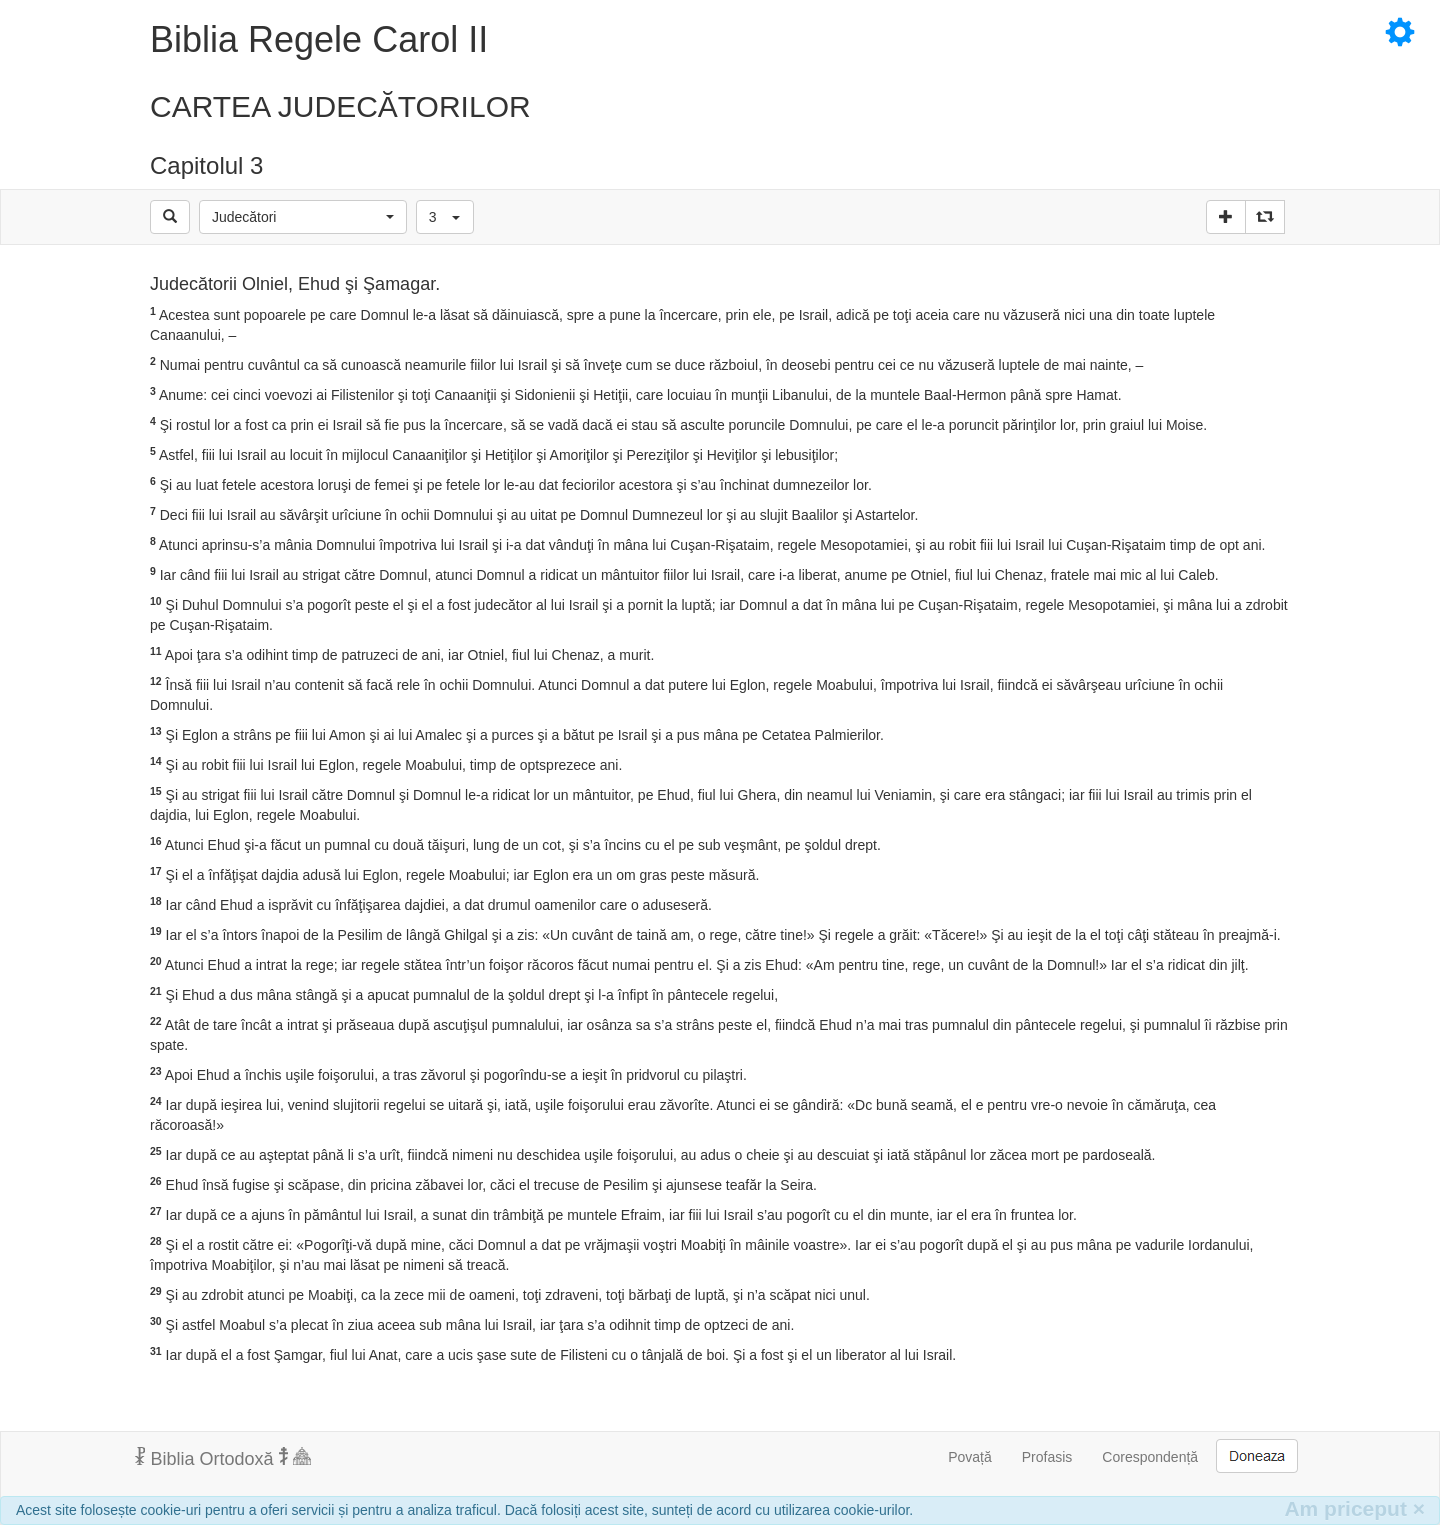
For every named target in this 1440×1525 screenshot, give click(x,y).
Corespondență (1150, 1457)
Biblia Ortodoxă (223, 1458)
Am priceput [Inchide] (1354, 1508)
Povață (970, 1457)
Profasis (1047, 1457)
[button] (303, 217)
